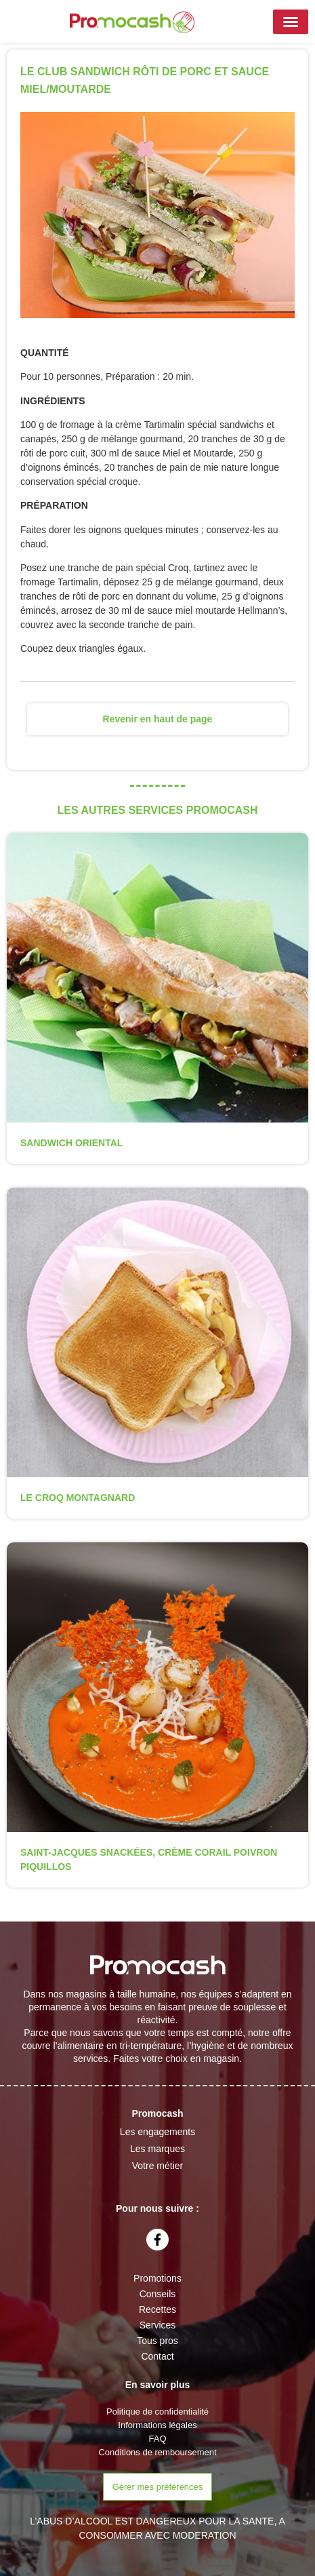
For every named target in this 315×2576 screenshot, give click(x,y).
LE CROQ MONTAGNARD (77, 1497)
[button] (290, 21)
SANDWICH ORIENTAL (71, 1142)
